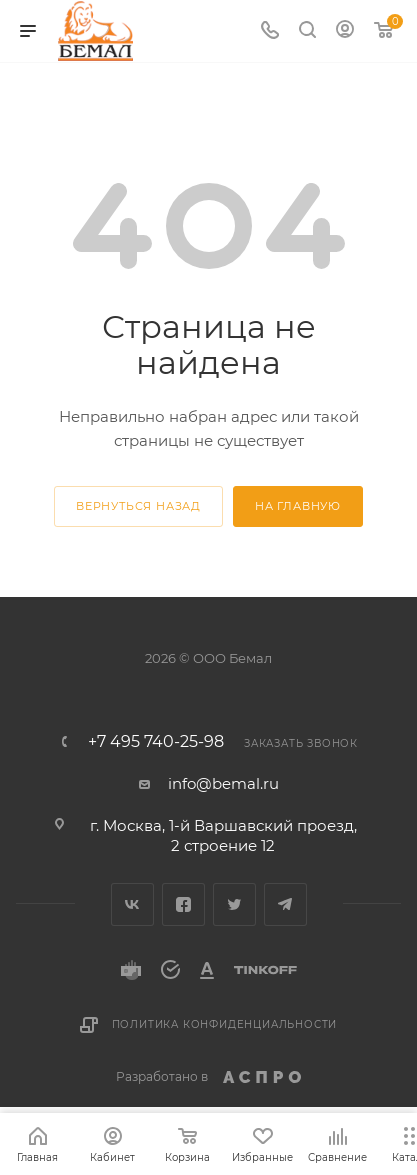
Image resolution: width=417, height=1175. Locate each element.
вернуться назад (138, 506)
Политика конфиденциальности (225, 1024)
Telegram (285, 904)
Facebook (183, 904)
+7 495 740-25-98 (156, 742)
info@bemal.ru (223, 783)
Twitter (234, 904)
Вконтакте (132, 904)
